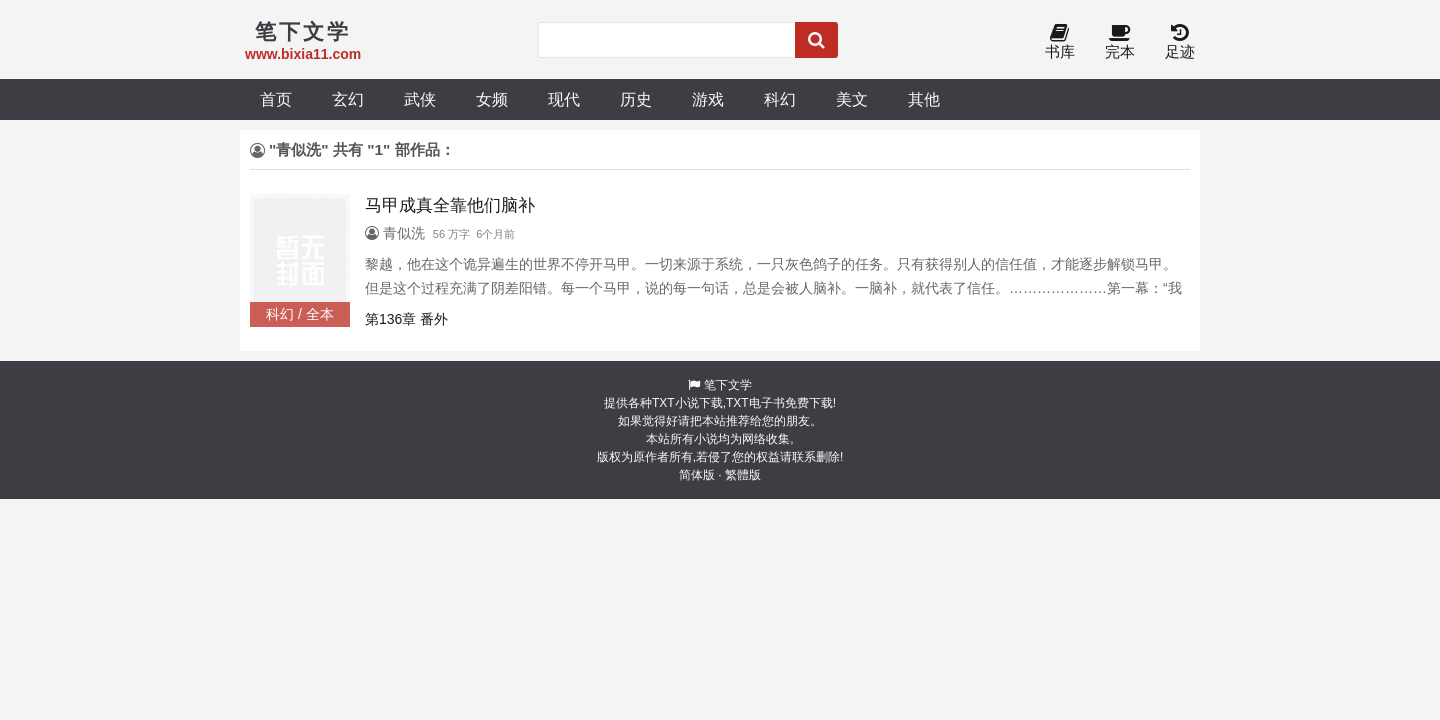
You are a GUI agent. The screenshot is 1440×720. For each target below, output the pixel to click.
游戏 (708, 99)
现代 (564, 99)
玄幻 (348, 99)
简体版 (697, 475)
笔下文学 (728, 385)
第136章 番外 (406, 319)
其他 (924, 99)
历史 (636, 99)
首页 (276, 99)
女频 (492, 99)
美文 (852, 99)
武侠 (420, 99)
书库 (1060, 42)
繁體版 (743, 475)
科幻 (780, 99)
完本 (1120, 42)
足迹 (1180, 42)
